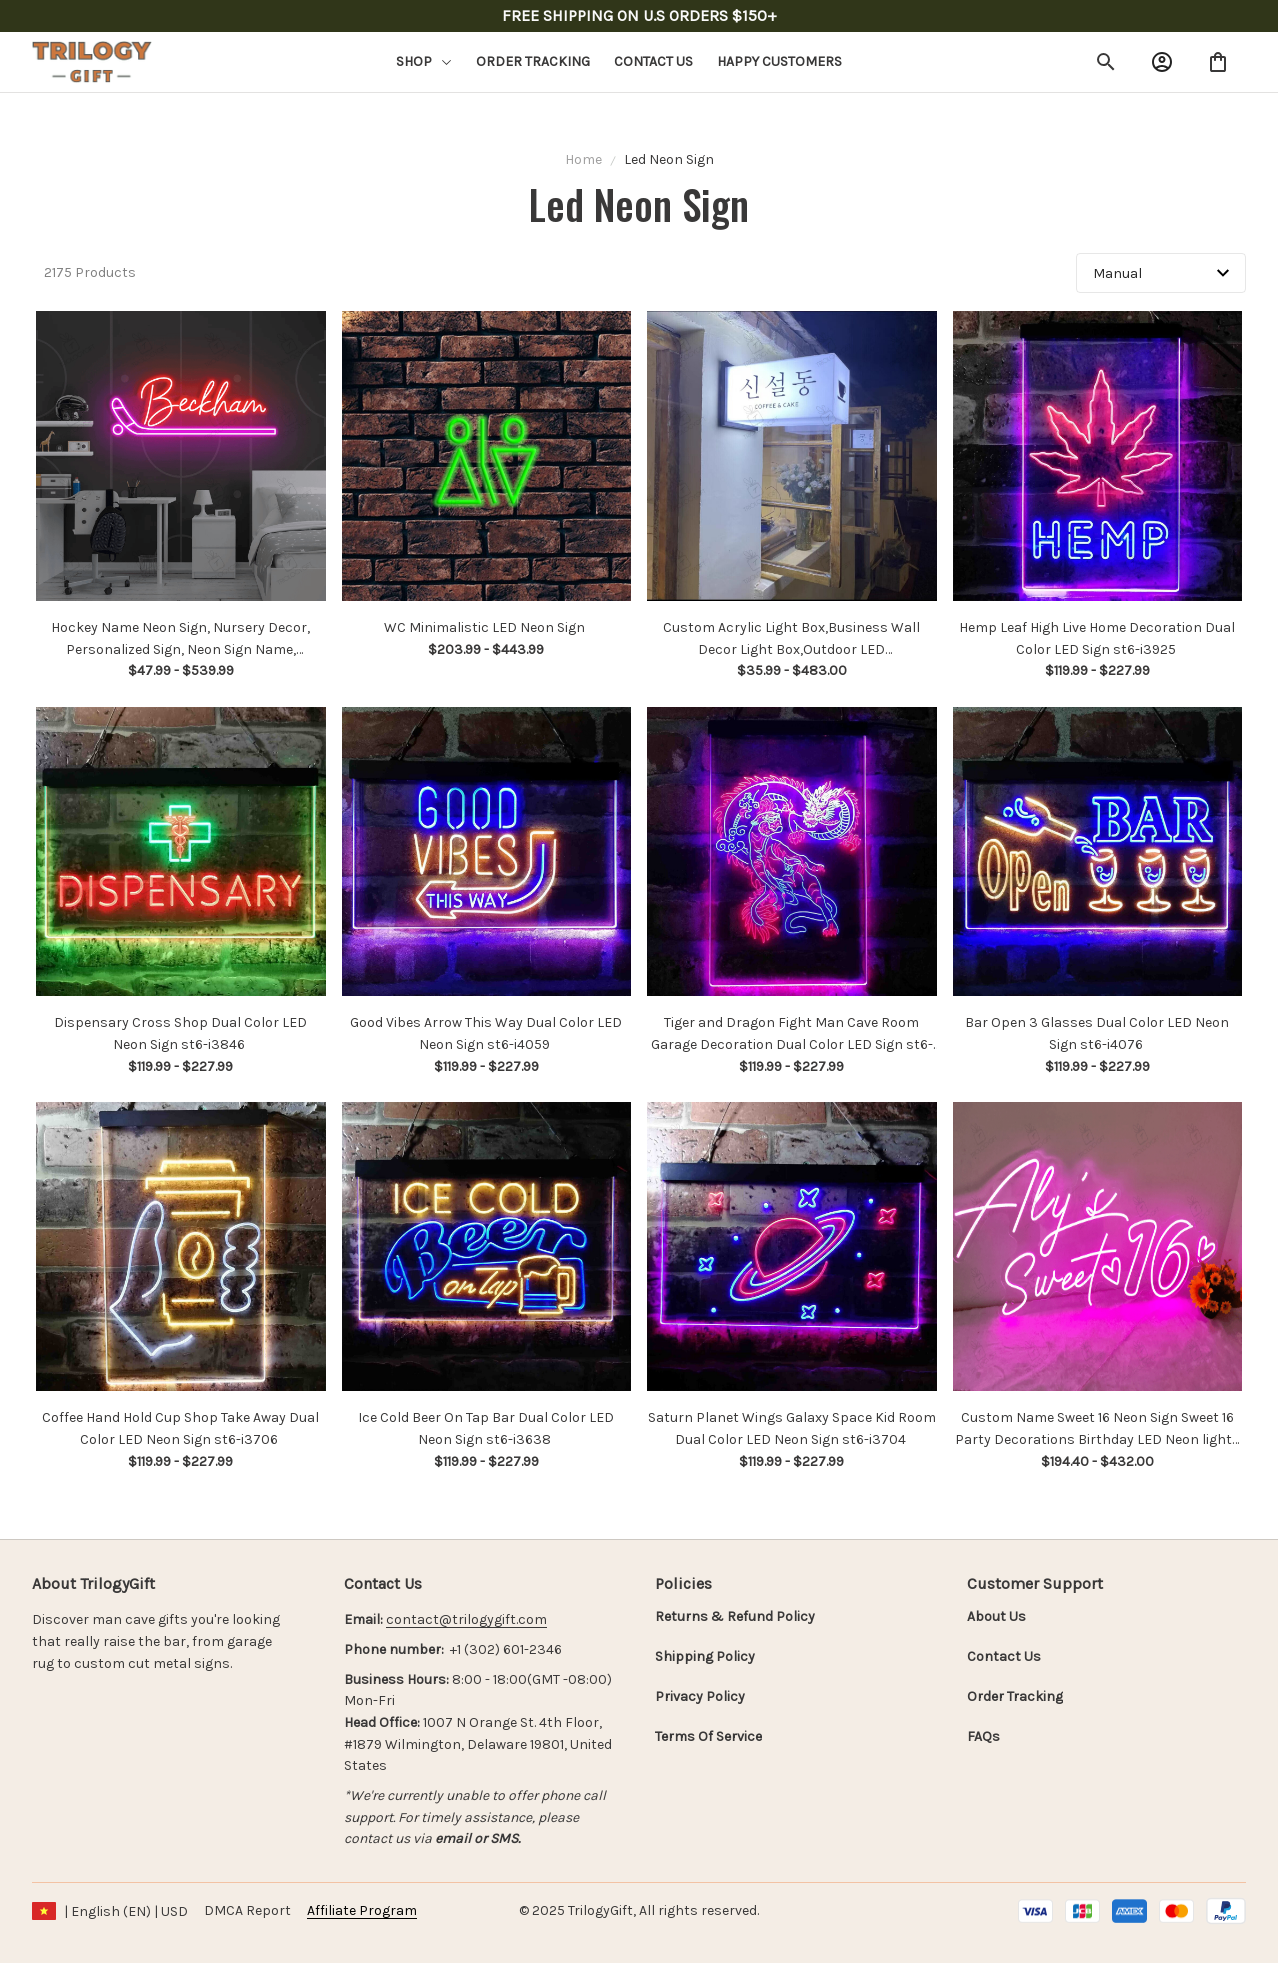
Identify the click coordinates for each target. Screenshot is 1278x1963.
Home (583, 159)
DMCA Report (247, 1910)
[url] (466, 1620)
